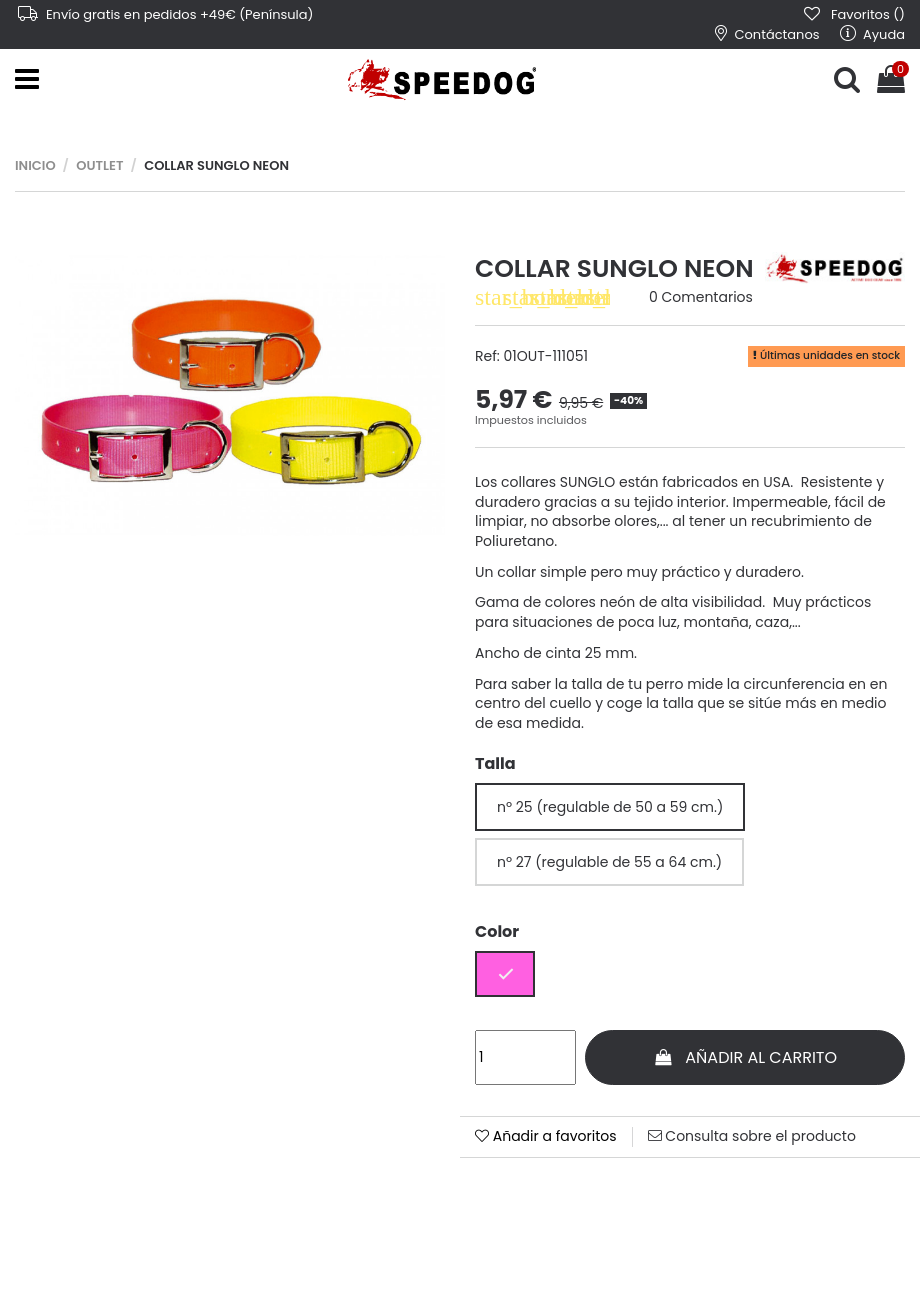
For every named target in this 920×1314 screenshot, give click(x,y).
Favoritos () (853, 14)
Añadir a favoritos (546, 1136)
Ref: (487, 356)
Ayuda (872, 34)
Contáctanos (767, 34)
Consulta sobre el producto (752, 1136)
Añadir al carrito (744, 1057)
